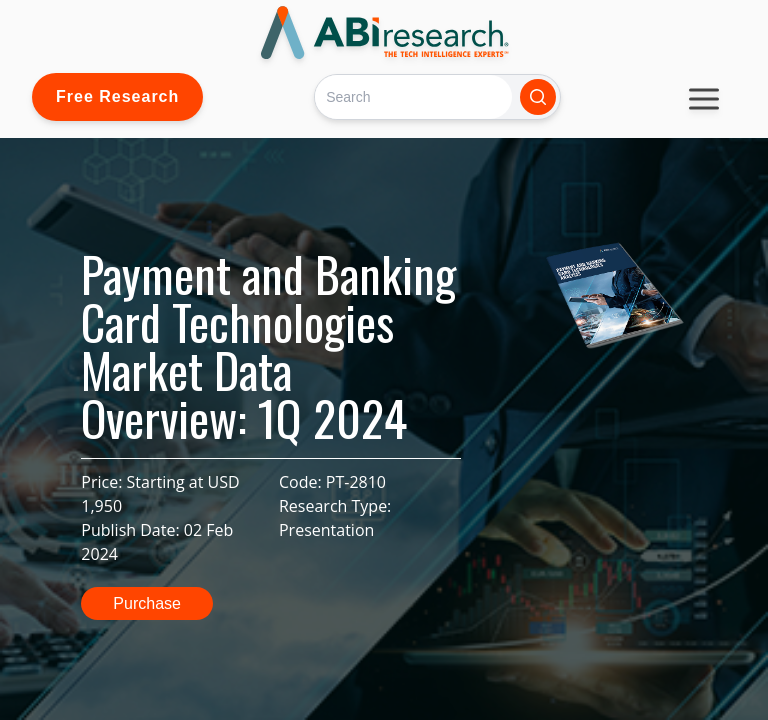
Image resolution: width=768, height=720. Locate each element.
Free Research (117, 96)
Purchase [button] (147, 603)
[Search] (413, 96)
